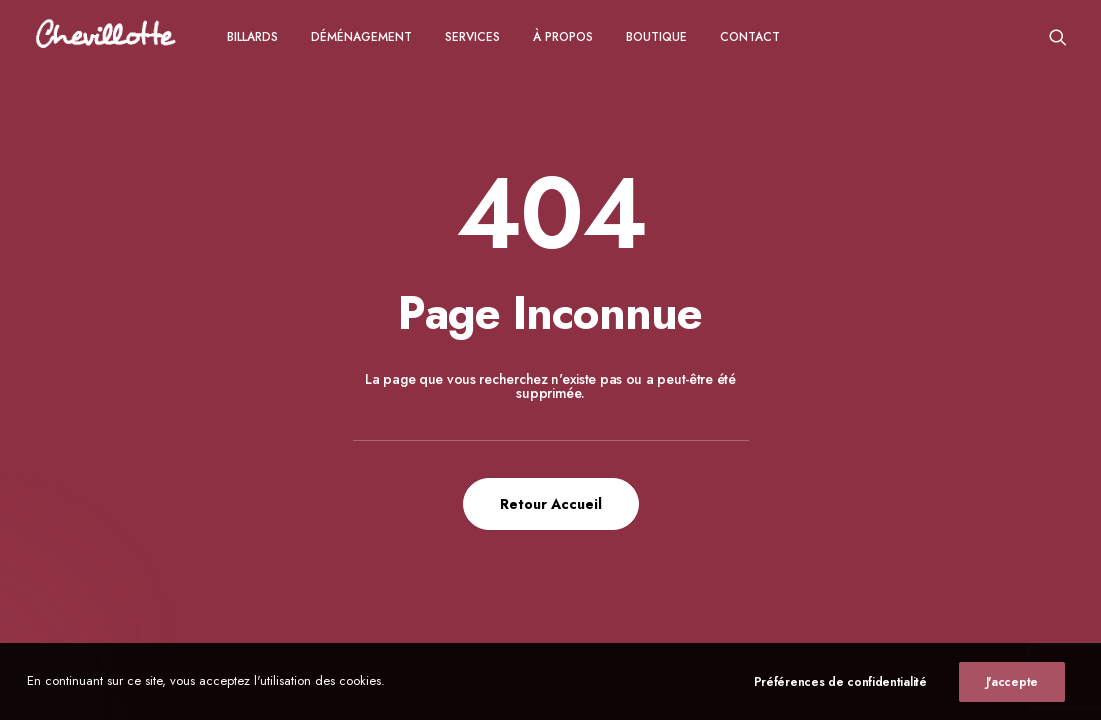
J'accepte (1012, 682)
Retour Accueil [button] (551, 504)
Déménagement (361, 37)
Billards (252, 37)
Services (472, 37)
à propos (563, 37)
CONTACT (750, 37)
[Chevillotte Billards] (106, 36)
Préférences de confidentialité (840, 682)
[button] (1058, 36)
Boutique (656, 37)
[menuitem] (252, 36)
